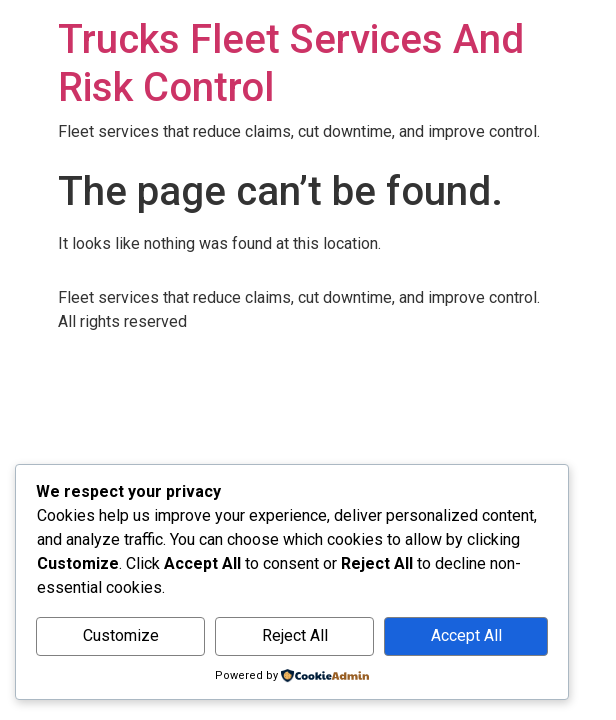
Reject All (295, 635)
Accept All (466, 635)
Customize (121, 635)
